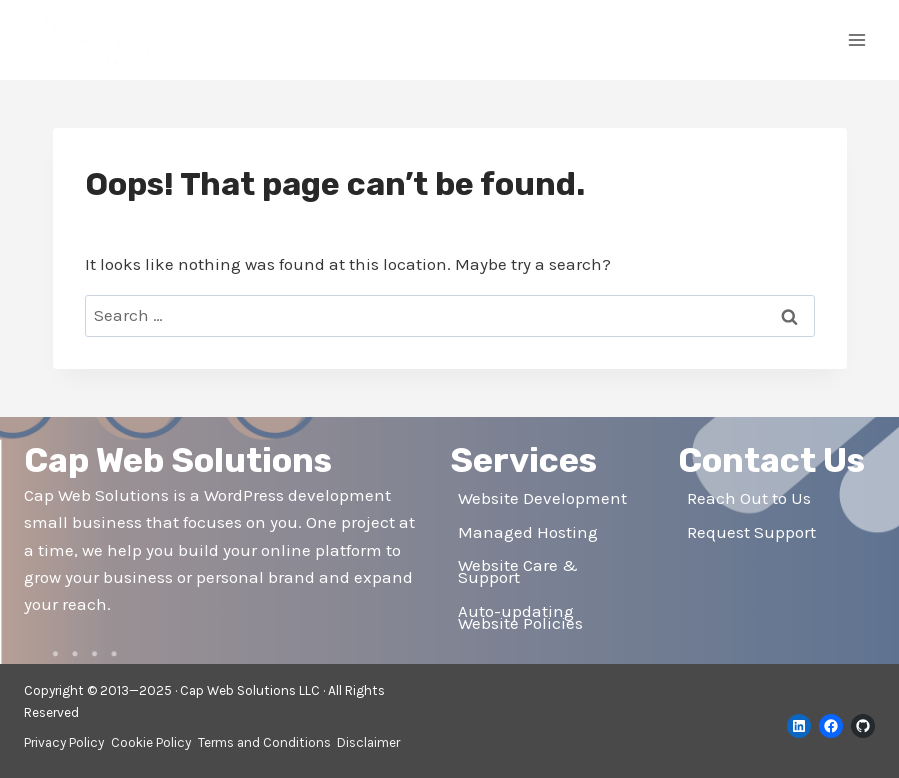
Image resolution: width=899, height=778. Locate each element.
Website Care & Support (518, 571)
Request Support (751, 532)
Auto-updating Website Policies (520, 617)
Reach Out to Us (749, 498)
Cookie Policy (151, 742)
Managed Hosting (528, 532)
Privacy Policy (64, 742)
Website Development (542, 498)
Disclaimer (368, 742)
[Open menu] (856, 39)
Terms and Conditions (264, 742)
